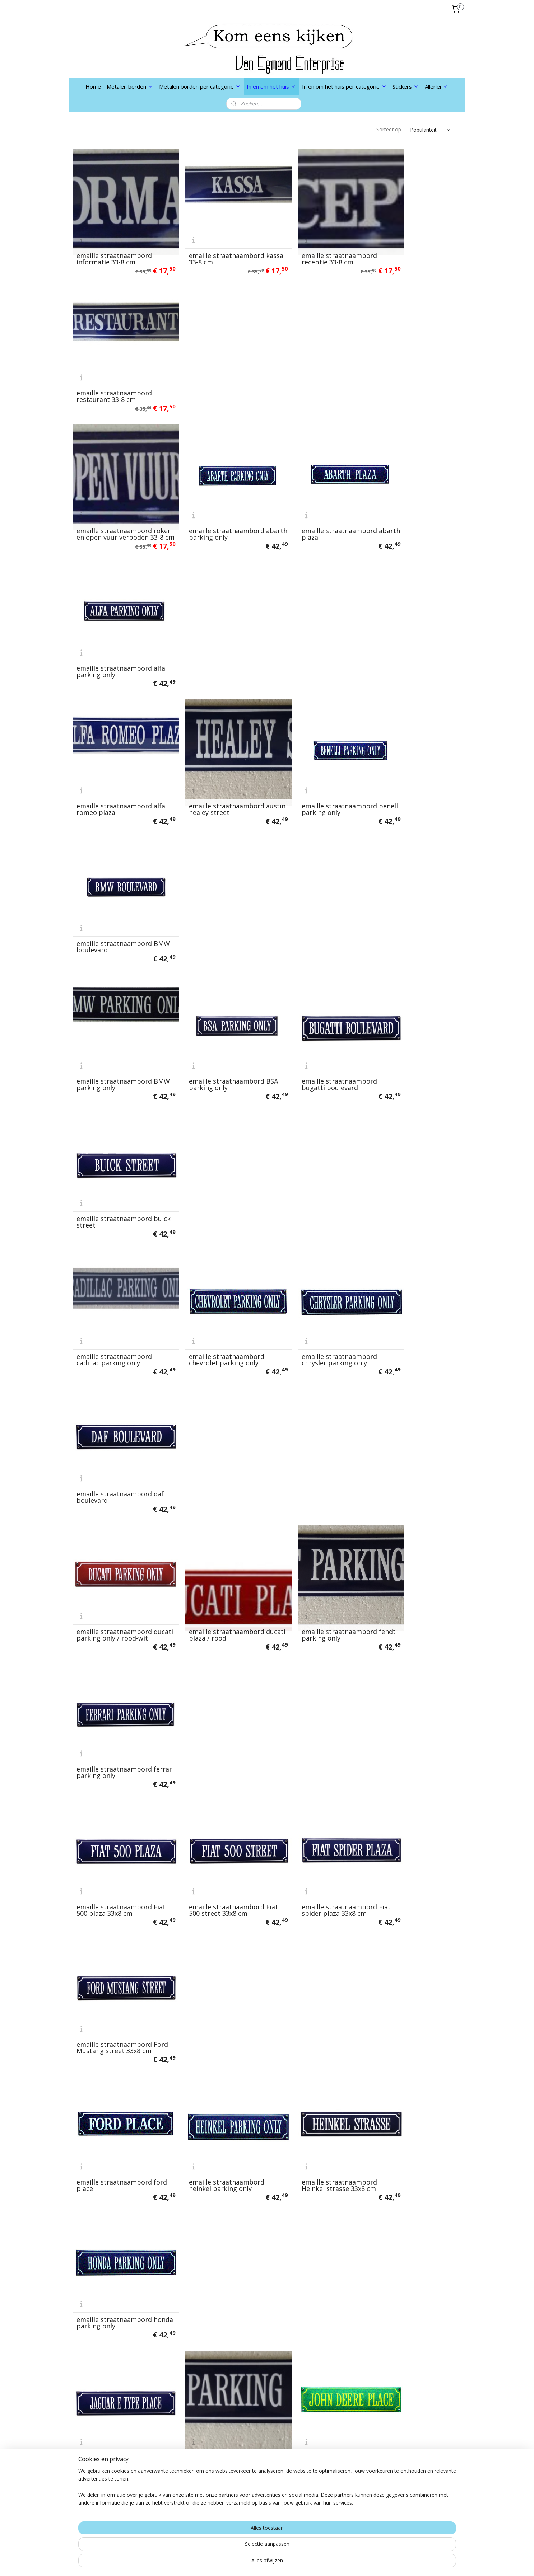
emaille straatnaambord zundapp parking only (212, 2349)
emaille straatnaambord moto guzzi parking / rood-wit (118, 1727)
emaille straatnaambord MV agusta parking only (311, 1730)
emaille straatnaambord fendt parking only (311, 863)
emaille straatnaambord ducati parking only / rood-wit (117, 860)
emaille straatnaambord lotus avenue (114, 1482)
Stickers (406, 86)
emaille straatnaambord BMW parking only (114, 616)
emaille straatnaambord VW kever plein (410, 2225)
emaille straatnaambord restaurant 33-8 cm (410, 244)
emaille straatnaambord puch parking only (114, 1977)
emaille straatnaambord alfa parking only (410, 368)
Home (93, 86)
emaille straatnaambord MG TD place (212, 1606)
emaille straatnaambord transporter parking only (312, 2101)
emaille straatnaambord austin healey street (212, 492)
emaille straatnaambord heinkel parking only (212, 1111)
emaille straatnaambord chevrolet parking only (212, 739)
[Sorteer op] (430, 129)
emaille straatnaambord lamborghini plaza (212, 1358)
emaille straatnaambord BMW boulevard (410, 492)
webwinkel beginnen (285, 2563)
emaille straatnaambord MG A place (311, 1482)
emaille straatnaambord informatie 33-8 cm (114, 244)
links (158, 2473)
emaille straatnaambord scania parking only (410, 1977)
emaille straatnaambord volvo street (311, 2225)
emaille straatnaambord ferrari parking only (410, 863)
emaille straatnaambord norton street (410, 1730)
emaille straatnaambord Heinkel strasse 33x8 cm (311, 1111)
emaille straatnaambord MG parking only (114, 1606)
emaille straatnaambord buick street (410, 616)
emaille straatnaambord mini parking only (410, 1606)
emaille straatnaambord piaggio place (311, 1854)
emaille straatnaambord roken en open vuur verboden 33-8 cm (114, 365)
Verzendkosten (173, 2432)
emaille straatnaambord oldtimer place (114, 1854)
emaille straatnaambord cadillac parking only (114, 739)
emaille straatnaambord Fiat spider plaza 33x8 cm (313, 987)
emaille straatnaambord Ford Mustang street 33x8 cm (412, 984)
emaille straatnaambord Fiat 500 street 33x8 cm (212, 987)
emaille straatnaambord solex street (114, 2101)
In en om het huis (271, 86)
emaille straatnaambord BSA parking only (212, 616)
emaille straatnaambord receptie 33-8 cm (311, 244)
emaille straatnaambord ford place (114, 1111)
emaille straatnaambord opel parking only (212, 1854)
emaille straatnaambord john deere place (311, 1235)
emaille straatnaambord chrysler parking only (311, 739)
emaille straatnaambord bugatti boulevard (311, 616)
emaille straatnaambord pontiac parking (410, 1854)
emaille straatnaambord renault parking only (311, 1977)
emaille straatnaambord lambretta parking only (311, 1358)
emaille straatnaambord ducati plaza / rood (212, 863)
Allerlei (436, 86)
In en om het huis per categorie (344, 86)
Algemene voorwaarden (186, 2445)
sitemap (242, 2563)
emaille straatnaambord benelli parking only (311, 492)
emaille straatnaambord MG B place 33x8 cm (410, 1482)
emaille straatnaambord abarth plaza (311, 368)
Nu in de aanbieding (180, 2487)
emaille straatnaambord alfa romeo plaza (114, 492)
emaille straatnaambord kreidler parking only (114, 1358)
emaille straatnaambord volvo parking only (212, 2225)
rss (257, 2563)
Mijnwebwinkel (347, 2563)
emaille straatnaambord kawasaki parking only (410, 1235)
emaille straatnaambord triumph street (114, 2225)
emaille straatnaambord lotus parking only (212, 1482)
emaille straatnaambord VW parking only (114, 2349)
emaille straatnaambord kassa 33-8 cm (212, 244)
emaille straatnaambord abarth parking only (212, 368)
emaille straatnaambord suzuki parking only (212, 2101)
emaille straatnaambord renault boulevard (212, 1977)
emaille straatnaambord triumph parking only (410, 2101)
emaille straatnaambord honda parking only (410, 1111)
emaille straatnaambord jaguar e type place (114, 1235)
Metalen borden (130, 86)
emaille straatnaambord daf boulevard (410, 739)
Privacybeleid (171, 2459)
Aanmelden (249, 2488)
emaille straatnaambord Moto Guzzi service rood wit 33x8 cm (212, 1727)
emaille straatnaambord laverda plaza (410, 1358)
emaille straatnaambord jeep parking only (212, 1235)
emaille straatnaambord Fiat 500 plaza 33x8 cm (114, 987)
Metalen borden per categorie (200, 86)
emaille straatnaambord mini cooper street (311, 1606)
